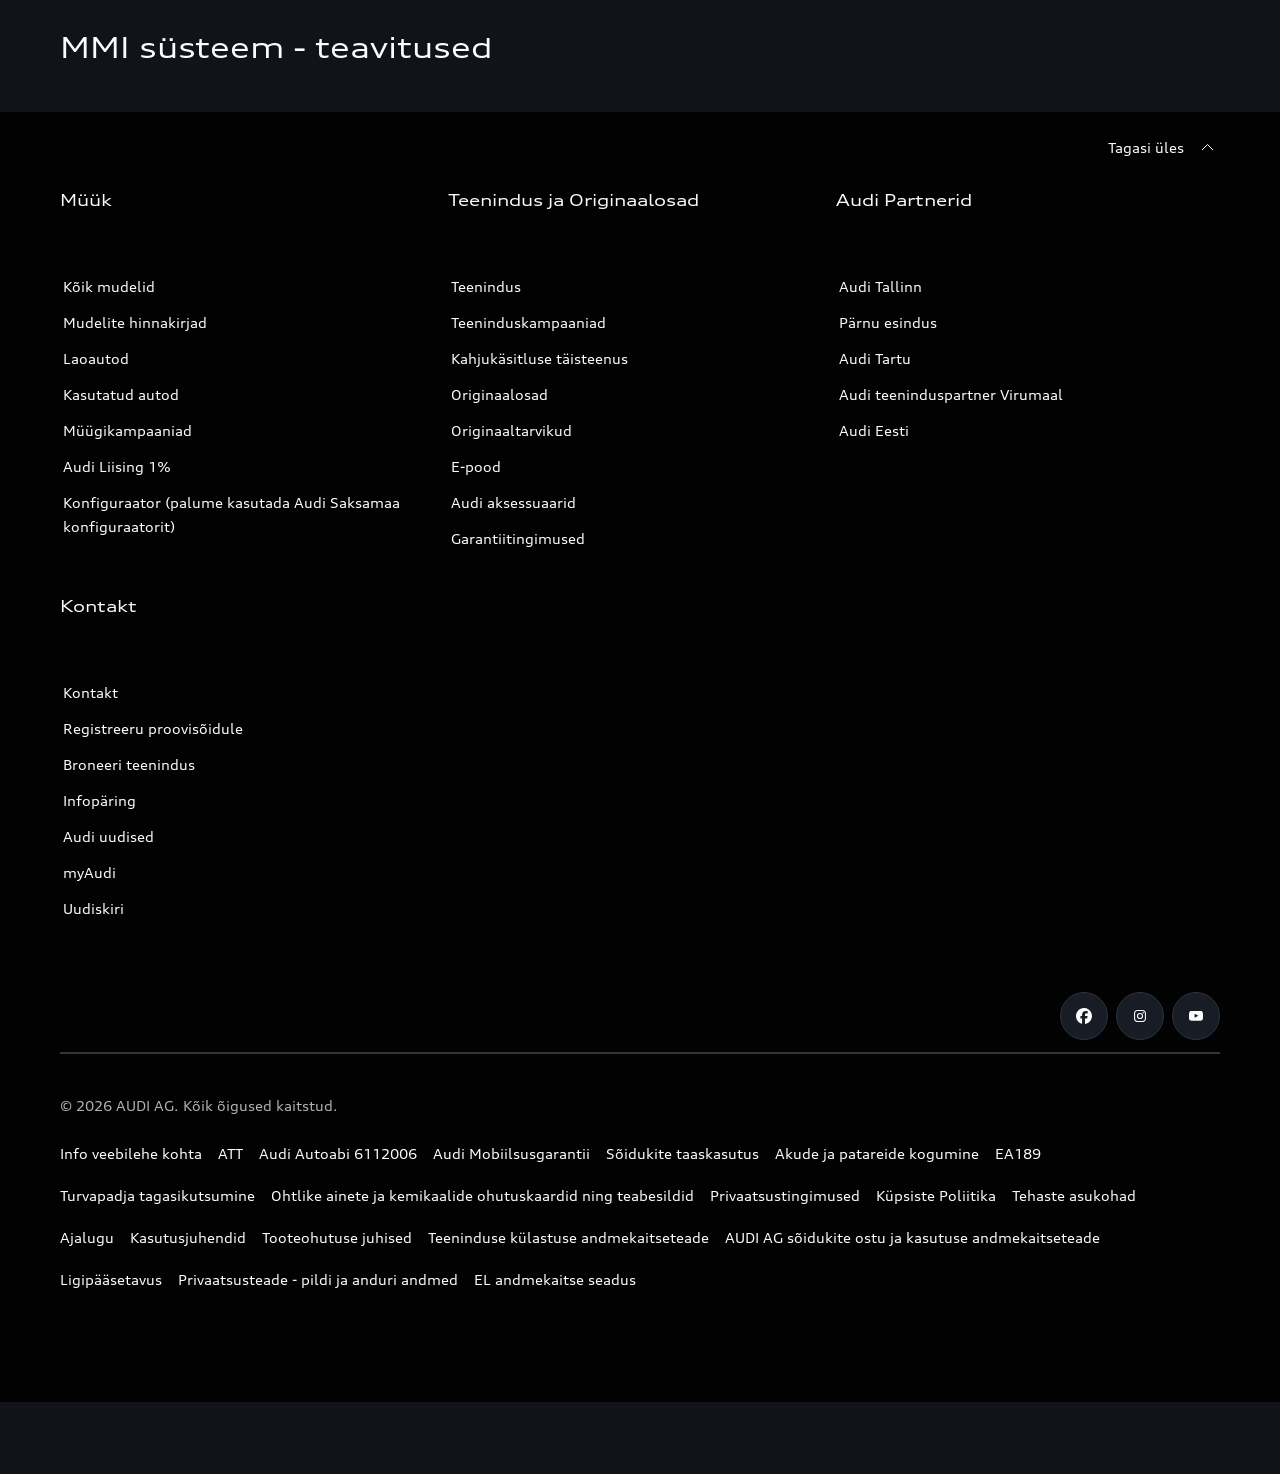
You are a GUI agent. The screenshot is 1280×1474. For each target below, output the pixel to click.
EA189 (1018, 1153)
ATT (230, 1153)
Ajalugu (87, 1237)
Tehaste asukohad (1074, 1195)
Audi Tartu (875, 358)
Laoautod (96, 358)
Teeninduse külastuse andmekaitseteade (568, 1237)
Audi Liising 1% (117, 466)
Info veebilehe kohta (131, 1153)
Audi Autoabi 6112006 (338, 1153)
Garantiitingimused (518, 538)
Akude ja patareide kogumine (877, 1153)
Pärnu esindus (888, 322)
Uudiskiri (93, 908)
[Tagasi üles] (1164, 148)
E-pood (476, 466)
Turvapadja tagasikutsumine (157, 1195)
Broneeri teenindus (129, 764)
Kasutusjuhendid (188, 1237)
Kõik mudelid (109, 286)
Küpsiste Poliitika (936, 1195)
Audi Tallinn (880, 286)
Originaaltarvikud (511, 430)
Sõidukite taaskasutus (682, 1153)
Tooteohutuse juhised (337, 1237)
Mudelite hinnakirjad (135, 322)
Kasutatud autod (121, 394)
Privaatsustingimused (785, 1195)
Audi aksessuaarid (513, 502)
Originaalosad (499, 394)
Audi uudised (108, 836)
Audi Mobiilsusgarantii (511, 1153)
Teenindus (486, 286)
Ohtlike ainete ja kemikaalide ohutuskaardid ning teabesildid (482, 1195)
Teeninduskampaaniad (528, 322)
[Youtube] (1196, 1016)
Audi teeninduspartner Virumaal (951, 394)
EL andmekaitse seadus (555, 1279)
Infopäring (99, 800)
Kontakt (90, 692)
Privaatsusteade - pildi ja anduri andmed (318, 1279)
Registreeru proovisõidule (153, 728)
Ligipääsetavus (111, 1279)
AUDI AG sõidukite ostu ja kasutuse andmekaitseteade (912, 1237)
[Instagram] (1140, 1016)
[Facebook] (1084, 1016)
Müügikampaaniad (127, 430)
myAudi (89, 872)
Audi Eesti (874, 430)
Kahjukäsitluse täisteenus (539, 358)
